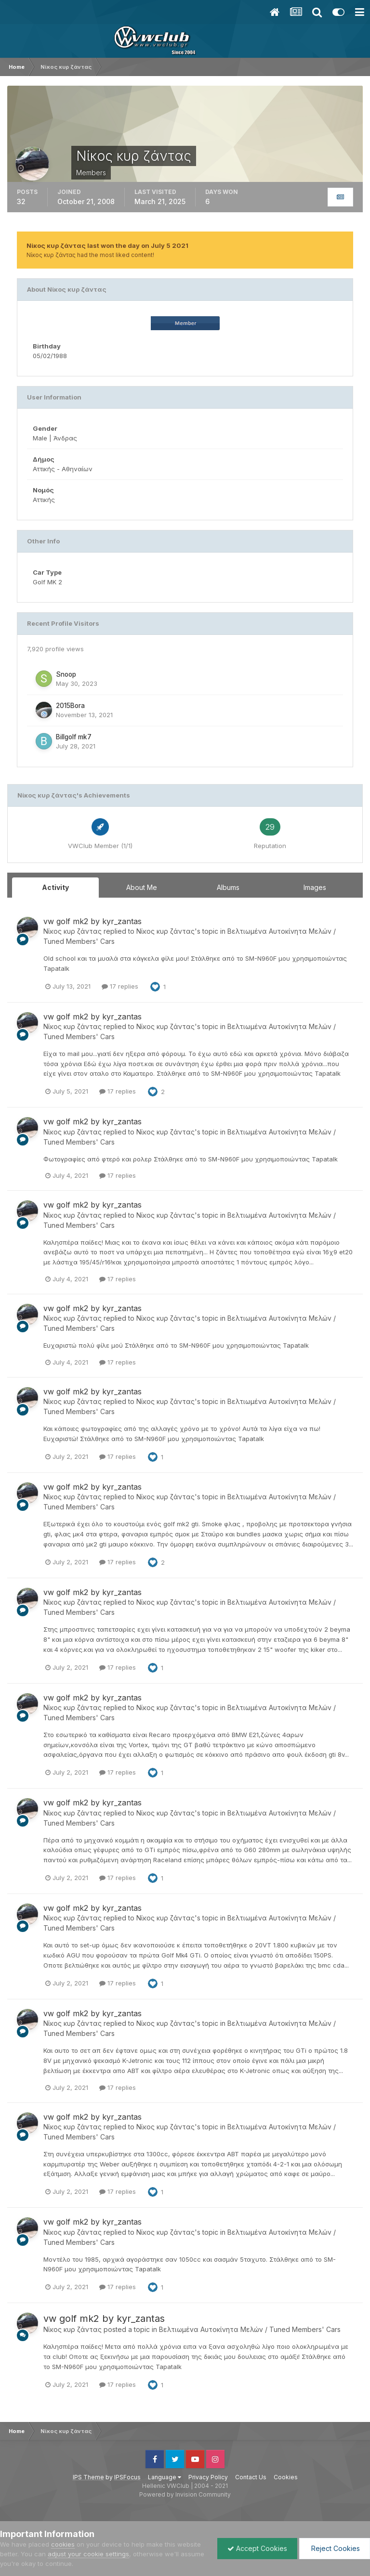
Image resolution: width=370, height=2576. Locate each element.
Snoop (66, 674)
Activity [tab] (55, 887)
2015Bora (70, 705)
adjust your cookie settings (88, 2554)
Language (164, 2477)
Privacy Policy (208, 2477)
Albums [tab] (228, 887)
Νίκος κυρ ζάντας (72, 931)
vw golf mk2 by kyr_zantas (92, 921)
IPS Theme (88, 2477)
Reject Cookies (334, 2548)
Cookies (286, 2477)
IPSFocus (127, 2477)
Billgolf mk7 (74, 737)
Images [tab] (315, 887)
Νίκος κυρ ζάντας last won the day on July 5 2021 (107, 245)
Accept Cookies (257, 2548)
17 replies (120, 986)
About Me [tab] (141, 887)
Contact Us (250, 2477)
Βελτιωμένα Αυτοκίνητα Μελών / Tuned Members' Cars (250, 2329)
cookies (63, 2544)
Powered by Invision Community (185, 2494)
